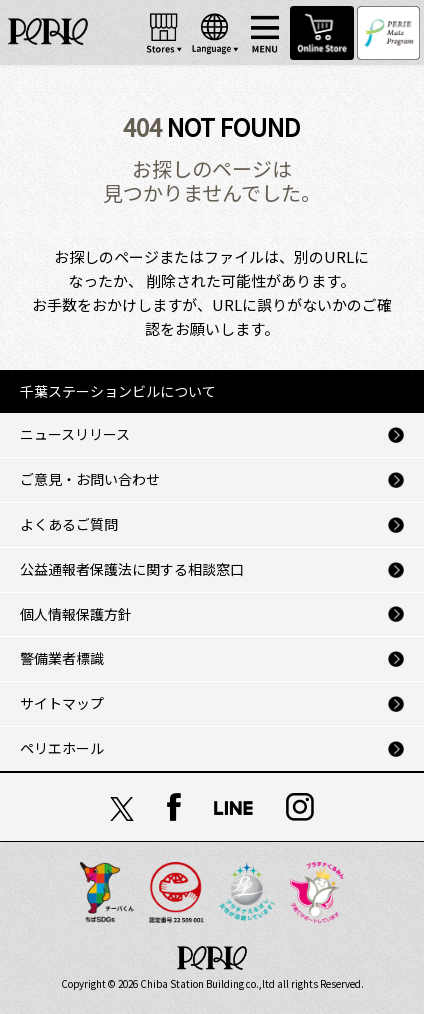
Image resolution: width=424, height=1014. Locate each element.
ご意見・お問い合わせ (90, 479)
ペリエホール (62, 748)
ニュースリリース (75, 434)
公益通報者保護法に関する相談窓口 (132, 569)
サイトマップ (62, 703)
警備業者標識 (62, 658)
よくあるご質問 (69, 524)
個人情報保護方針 (76, 614)
